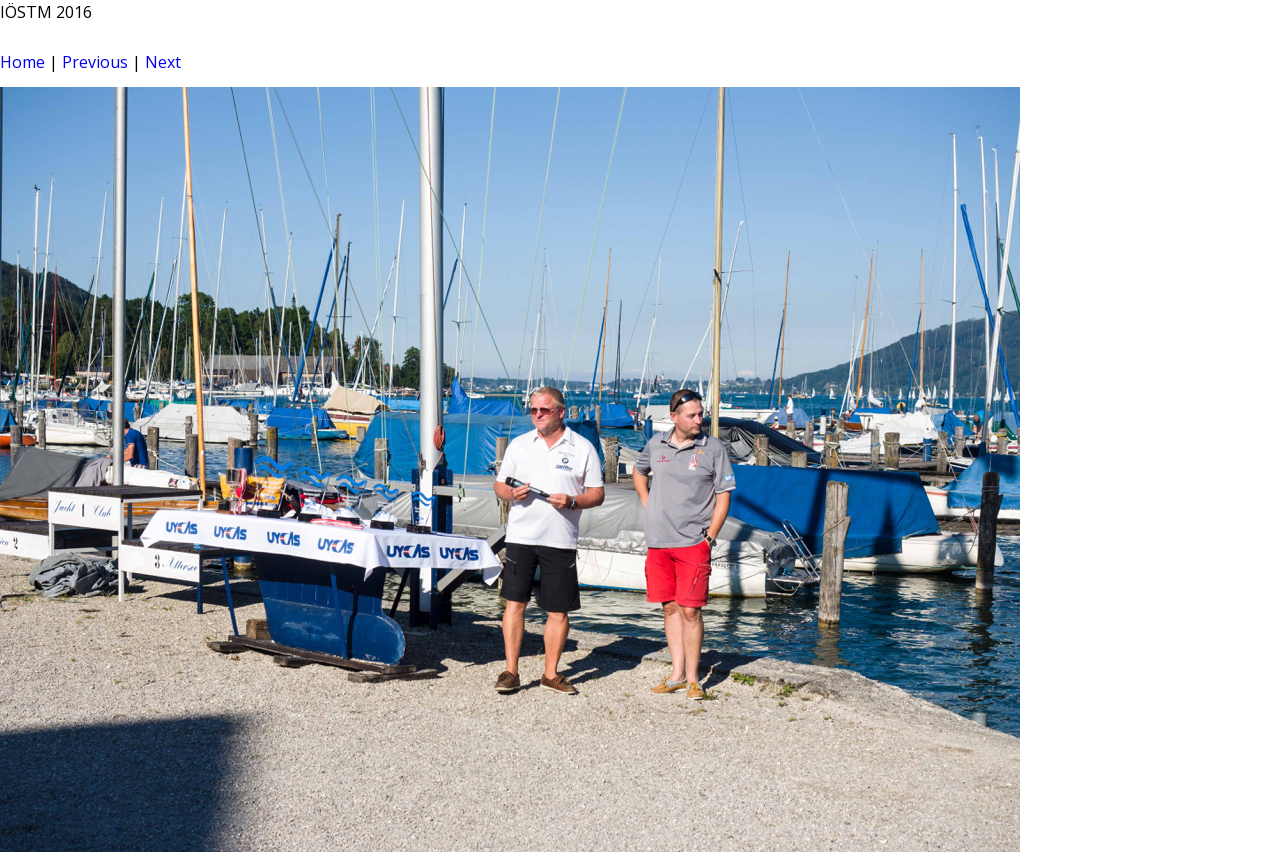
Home (22, 62)
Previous (95, 62)
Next (163, 62)
